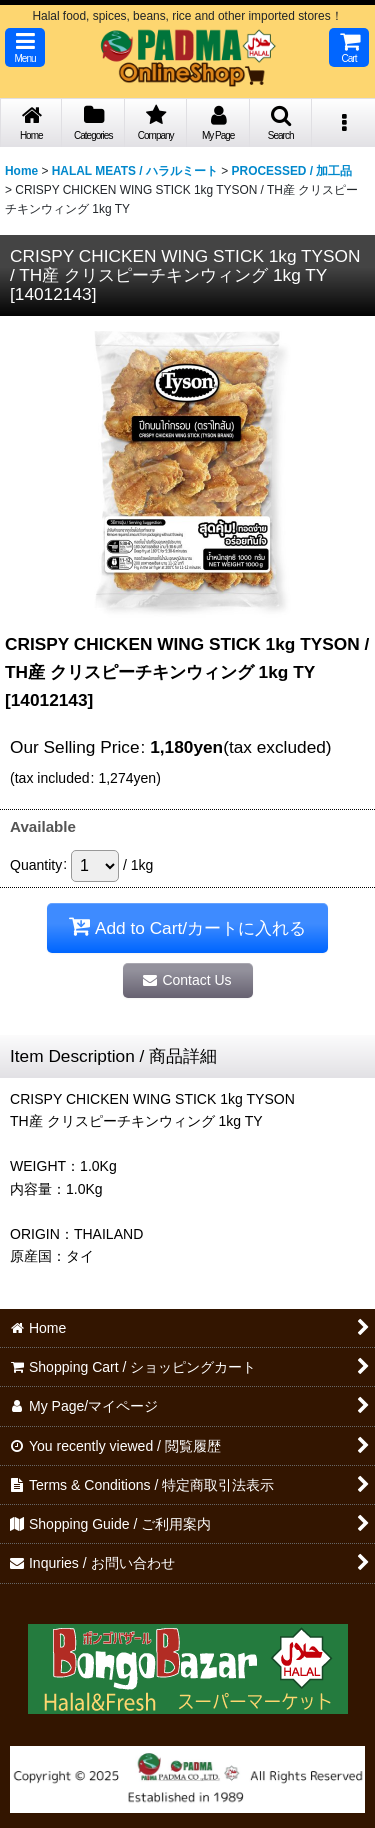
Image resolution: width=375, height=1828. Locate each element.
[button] (25, 47)
